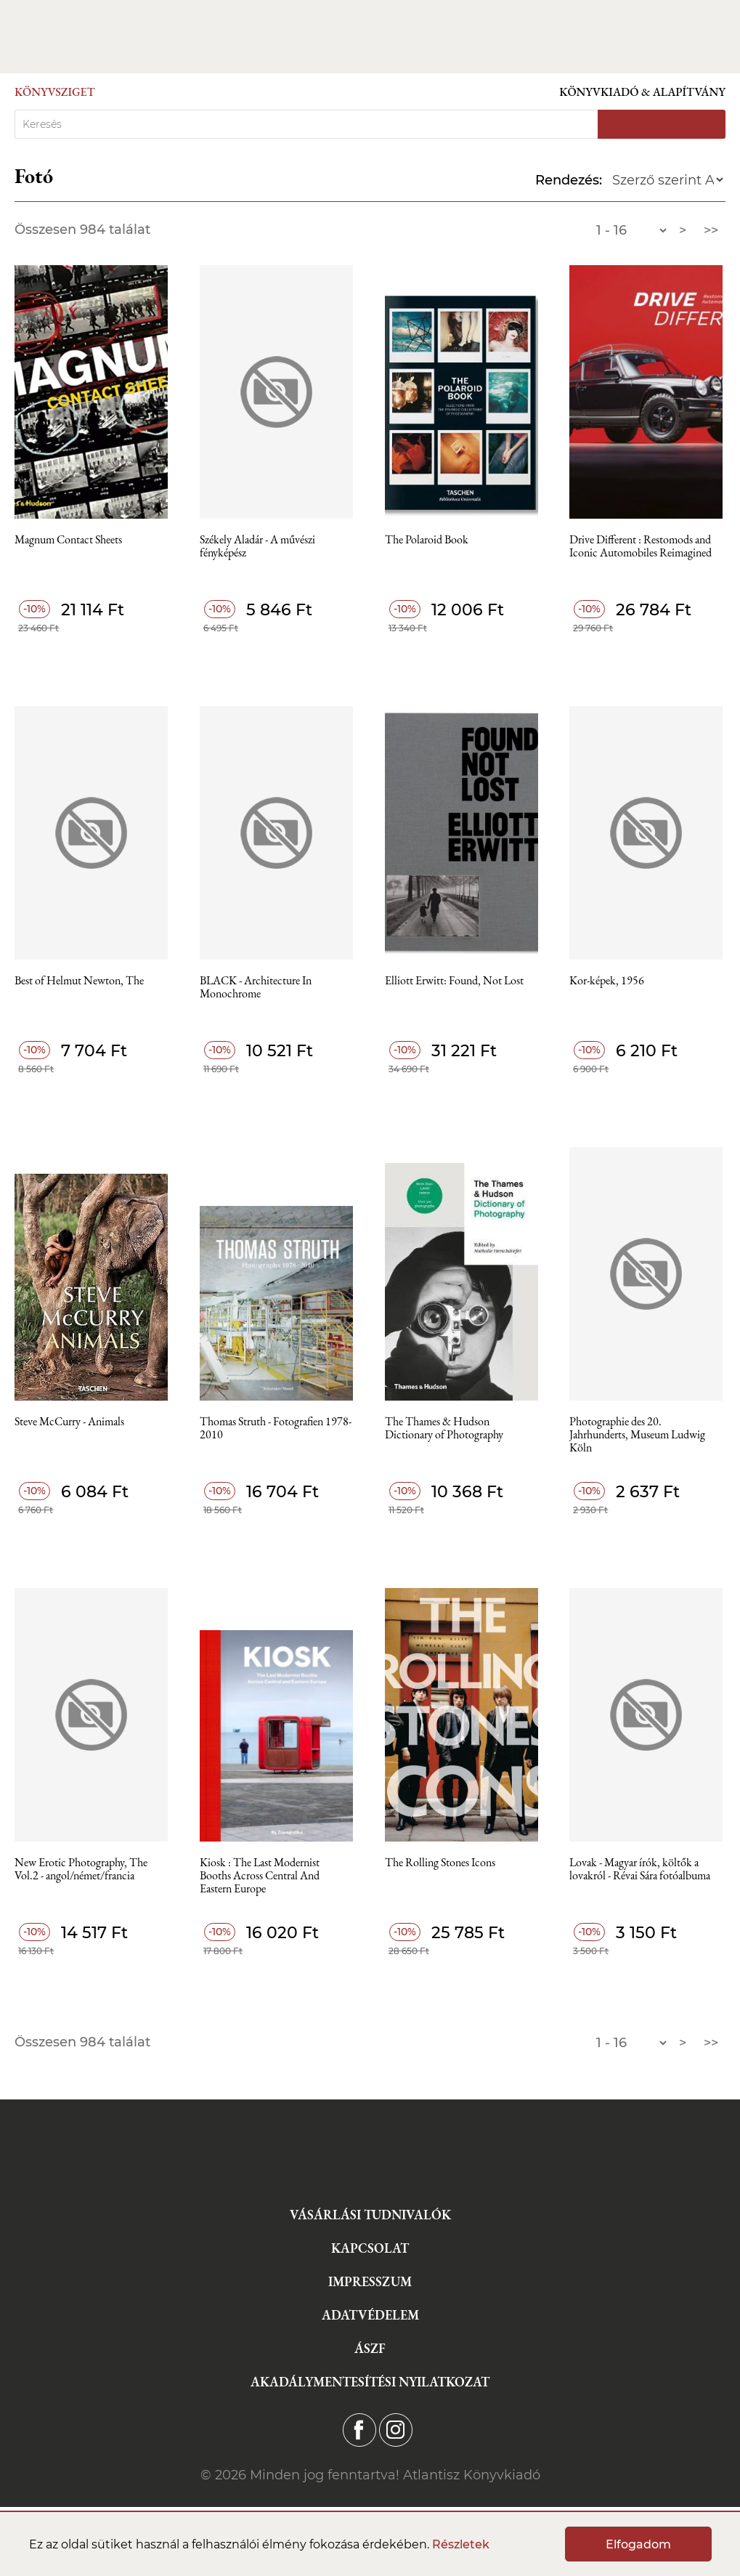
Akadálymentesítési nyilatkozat (370, 2381)
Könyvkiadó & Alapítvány (642, 92)
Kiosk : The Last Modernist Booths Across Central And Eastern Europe (260, 1876)
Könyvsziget (55, 92)
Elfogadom (638, 2544)
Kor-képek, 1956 (606, 981)
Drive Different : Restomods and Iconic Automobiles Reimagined (640, 546)
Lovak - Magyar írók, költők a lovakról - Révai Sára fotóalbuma (639, 1869)
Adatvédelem (370, 2314)
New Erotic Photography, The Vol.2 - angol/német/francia (81, 1869)
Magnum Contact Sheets (68, 540)
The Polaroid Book (426, 540)
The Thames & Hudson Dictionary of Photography (444, 1428)
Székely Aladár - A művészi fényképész (257, 546)
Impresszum (370, 2281)
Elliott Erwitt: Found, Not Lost (454, 981)
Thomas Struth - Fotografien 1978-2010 (275, 1428)
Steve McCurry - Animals (69, 1422)
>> (711, 230)
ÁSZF (370, 2348)
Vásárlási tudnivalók (370, 2214)
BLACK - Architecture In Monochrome (256, 987)
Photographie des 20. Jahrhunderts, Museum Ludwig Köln (637, 1435)
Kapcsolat (370, 2248)
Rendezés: (568, 180)
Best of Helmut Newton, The (79, 981)
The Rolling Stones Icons (440, 1863)
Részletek (460, 2544)
